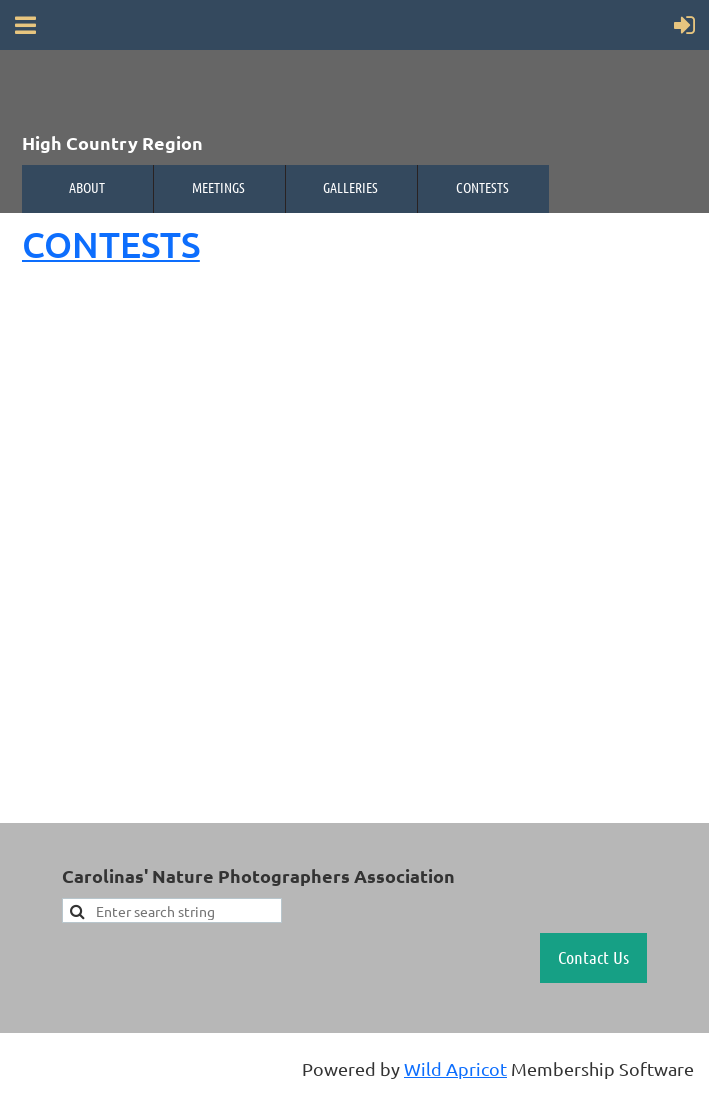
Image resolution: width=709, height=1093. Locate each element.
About (87, 187)
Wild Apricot (455, 1068)
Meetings (218, 187)
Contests (482, 187)
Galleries (350, 187)
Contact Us (593, 957)
